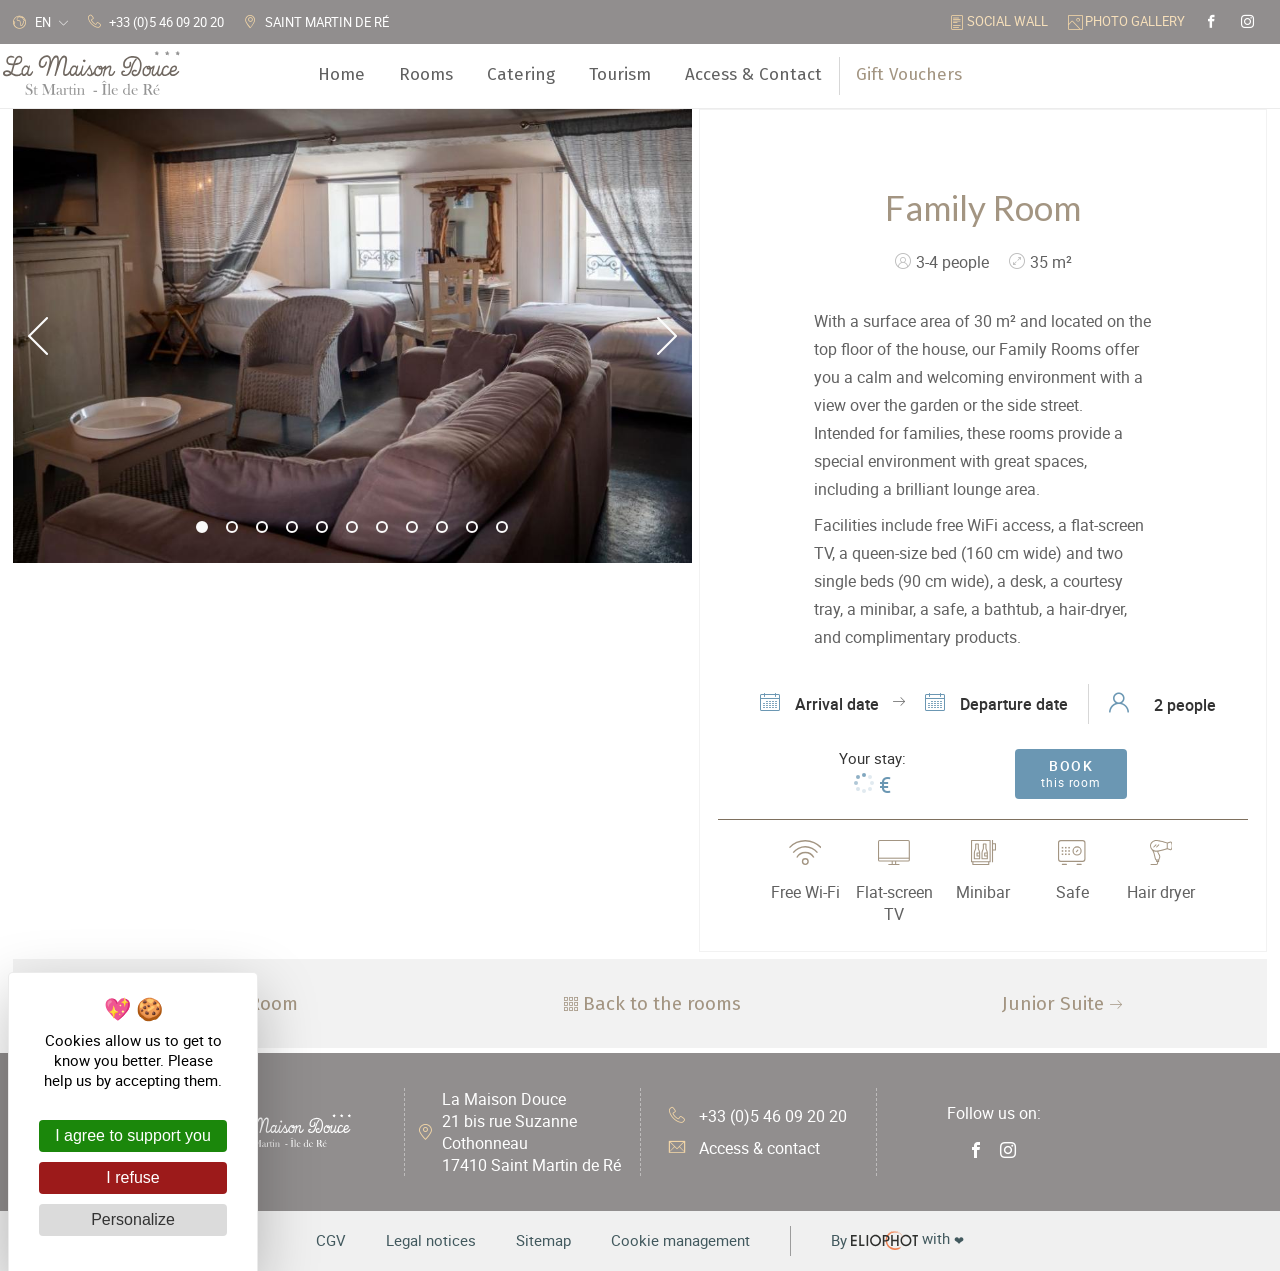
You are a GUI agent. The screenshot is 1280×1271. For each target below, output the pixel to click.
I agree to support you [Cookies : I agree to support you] (133, 1135)
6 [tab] (353, 528)
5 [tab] (323, 528)
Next (667, 336)
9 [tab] (443, 528)
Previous (38, 336)
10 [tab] (473, 528)
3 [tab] (263, 528)
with (897, 1240)
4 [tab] (293, 528)
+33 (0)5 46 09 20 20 (758, 1116)
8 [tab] (413, 528)
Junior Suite (1064, 1003)
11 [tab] (503, 528)
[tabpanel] (352, 336)
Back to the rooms (650, 1003)
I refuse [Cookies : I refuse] (132, 1177)
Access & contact (744, 1148)
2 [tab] (233, 528)
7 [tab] (383, 528)
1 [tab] (203, 528)
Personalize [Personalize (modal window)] (133, 1219)
